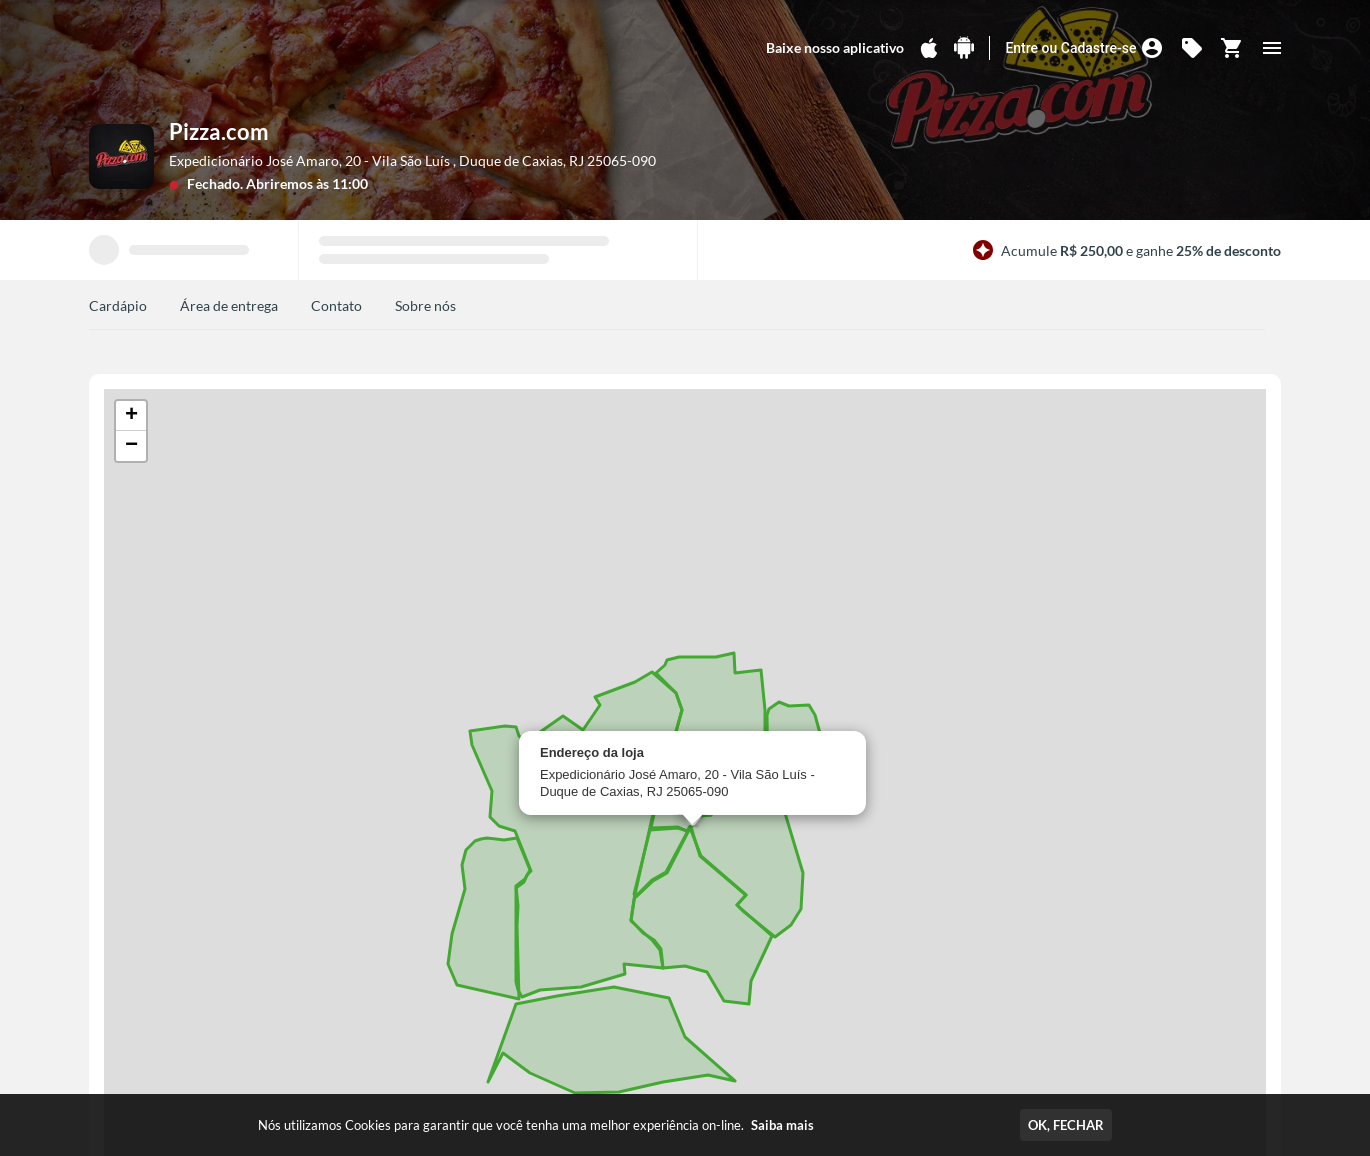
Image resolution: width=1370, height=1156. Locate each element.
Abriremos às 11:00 (307, 183)
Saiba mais (782, 1125)
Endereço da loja (592, 752)
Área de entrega (229, 305)
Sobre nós (425, 305)
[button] (131, 416)
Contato (336, 305)
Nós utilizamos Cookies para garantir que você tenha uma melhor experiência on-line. (536, 1125)
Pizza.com (219, 131)
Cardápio (118, 305)
